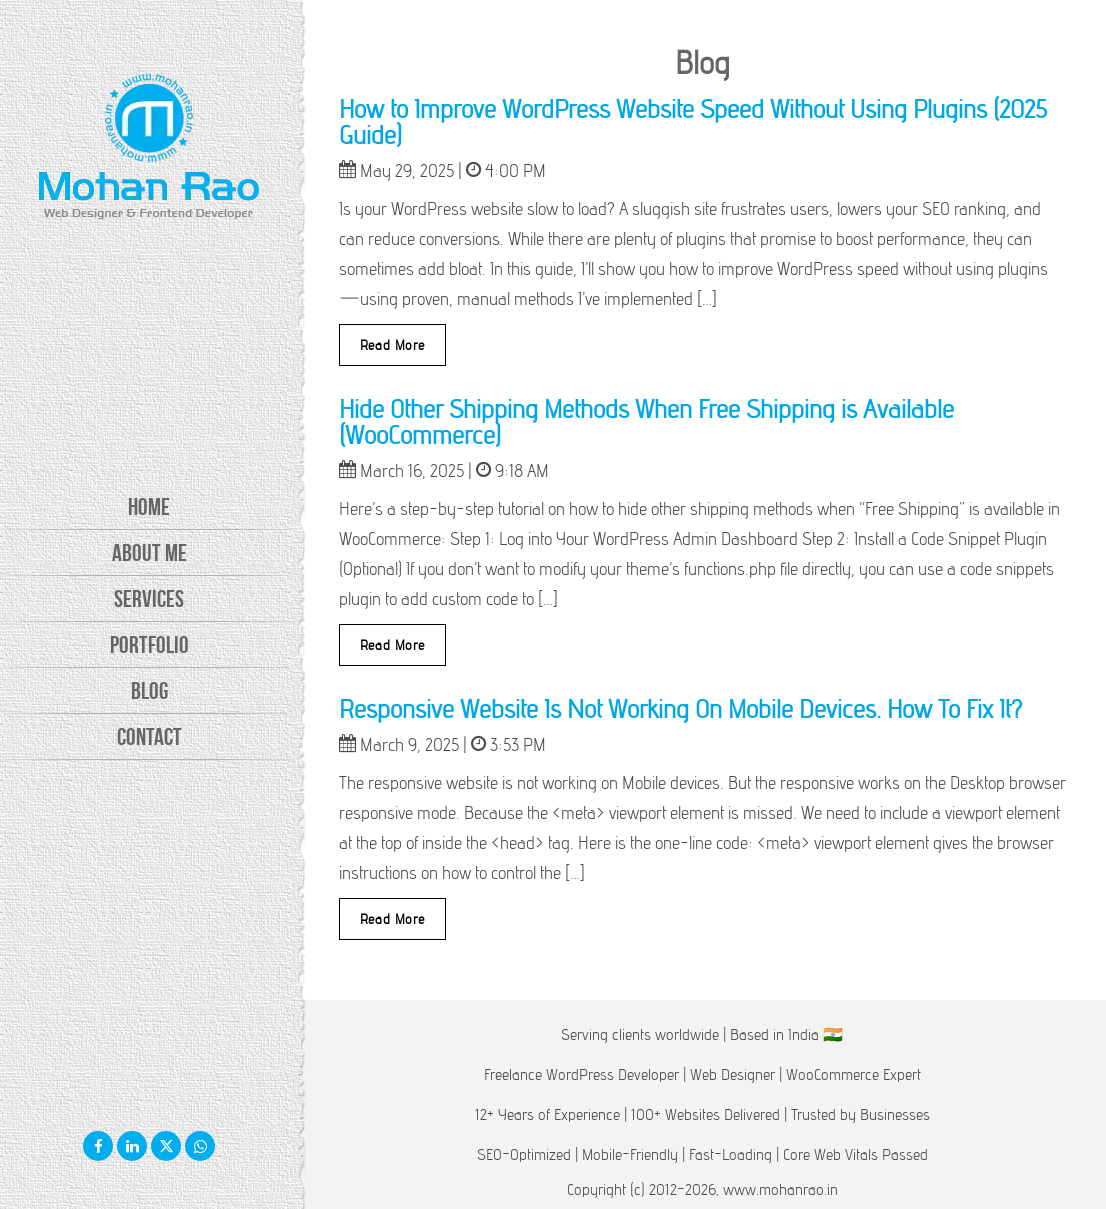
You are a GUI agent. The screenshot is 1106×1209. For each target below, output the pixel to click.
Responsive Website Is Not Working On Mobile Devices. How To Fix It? (680, 708)
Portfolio (149, 645)
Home (149, 507)
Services (149, 599)
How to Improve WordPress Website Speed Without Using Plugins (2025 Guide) (693, 121)
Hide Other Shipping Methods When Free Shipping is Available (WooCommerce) (646, 421)
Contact (149, 737)
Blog (149, 691)
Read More (392, 345)
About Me (149, 553)
